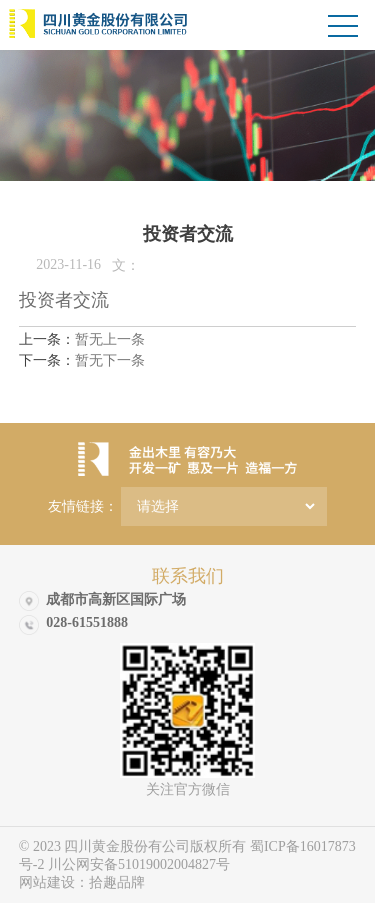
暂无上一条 (82, 339)
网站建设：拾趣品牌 (82, 882)
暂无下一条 (82, 360)
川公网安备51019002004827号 (139, 864)
